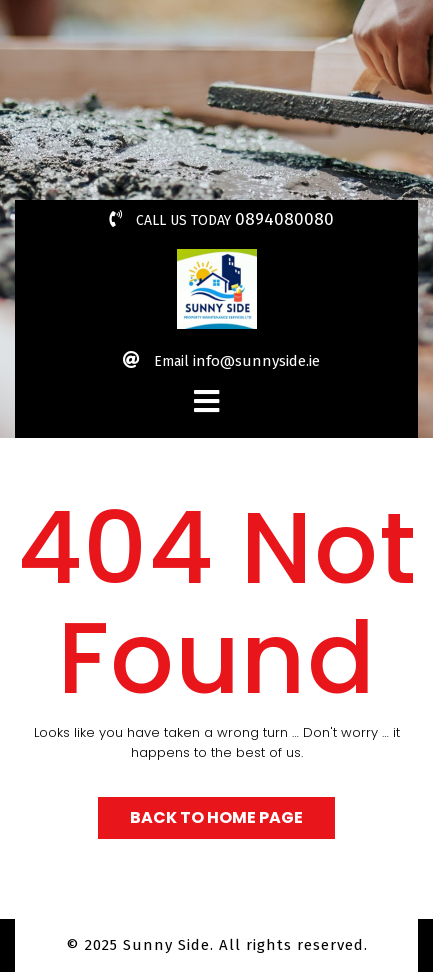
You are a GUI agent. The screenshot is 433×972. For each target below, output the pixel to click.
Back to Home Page (216, 817)
